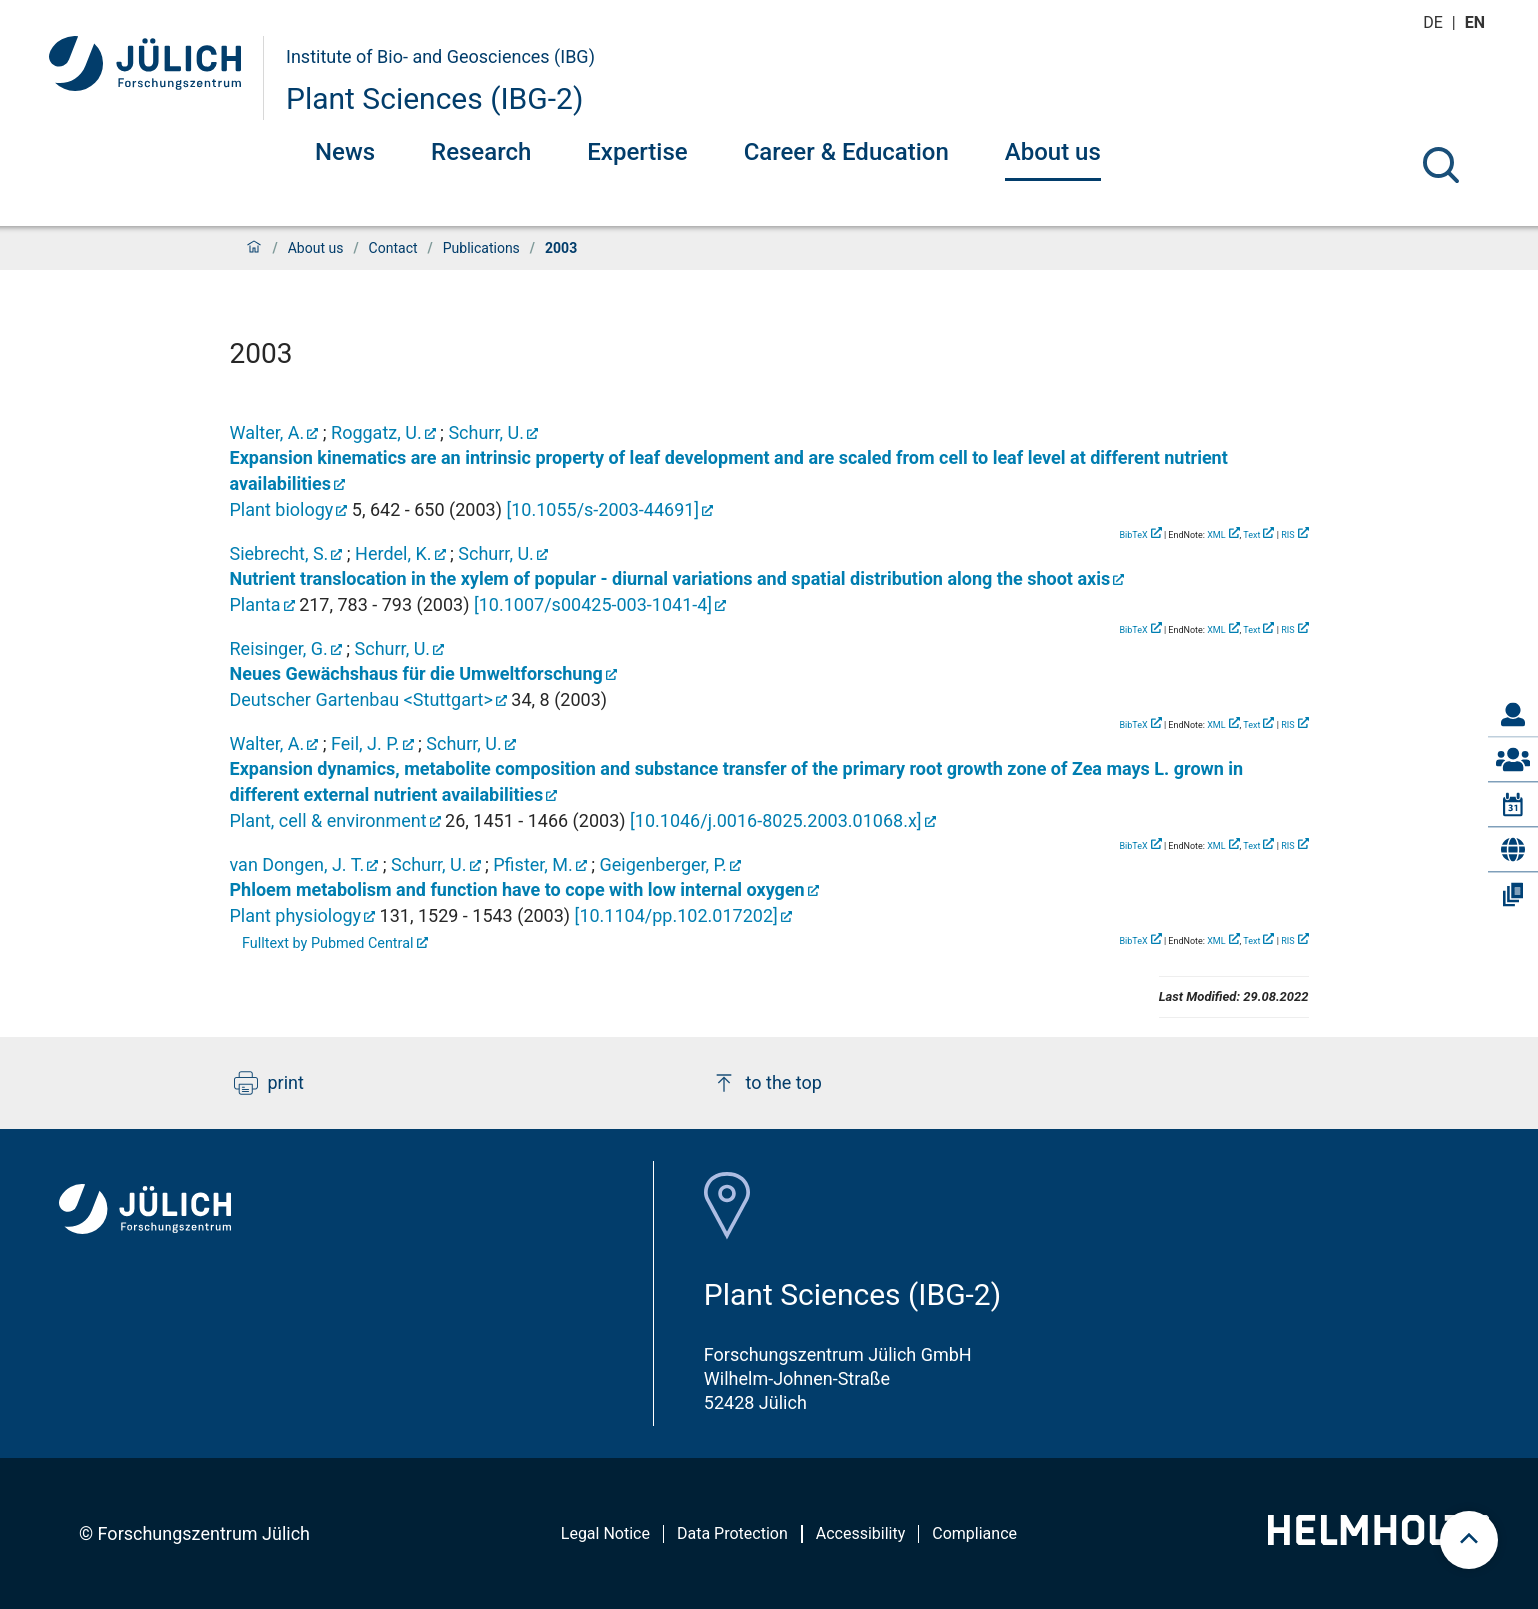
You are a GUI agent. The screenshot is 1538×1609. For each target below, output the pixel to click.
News (345, 152)
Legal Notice (605, 1533)
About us (1053, 152)
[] (602, 509)
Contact (393, 248)
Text (1251, 535)
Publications (481, 248)
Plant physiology (296, 915)
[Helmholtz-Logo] (1378, 1538)
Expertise (637, 152)
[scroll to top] (1469, 1540)
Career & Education (846, 152)
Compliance (974, 1533)
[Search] (1441, 165)
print (269, 1083)
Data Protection (732, 1533)
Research (481, 152)
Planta (255, 604)
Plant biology (282, 509)
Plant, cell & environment (328, 820)
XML (1216, 535)
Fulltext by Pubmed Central (327, 943)
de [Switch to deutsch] (1435, 22)
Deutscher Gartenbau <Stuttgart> (361, 699)
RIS (1287, 535)
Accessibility (861, 1533)
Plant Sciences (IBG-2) (434, 98)
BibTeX (1133, 535)
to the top (767, 1083)
